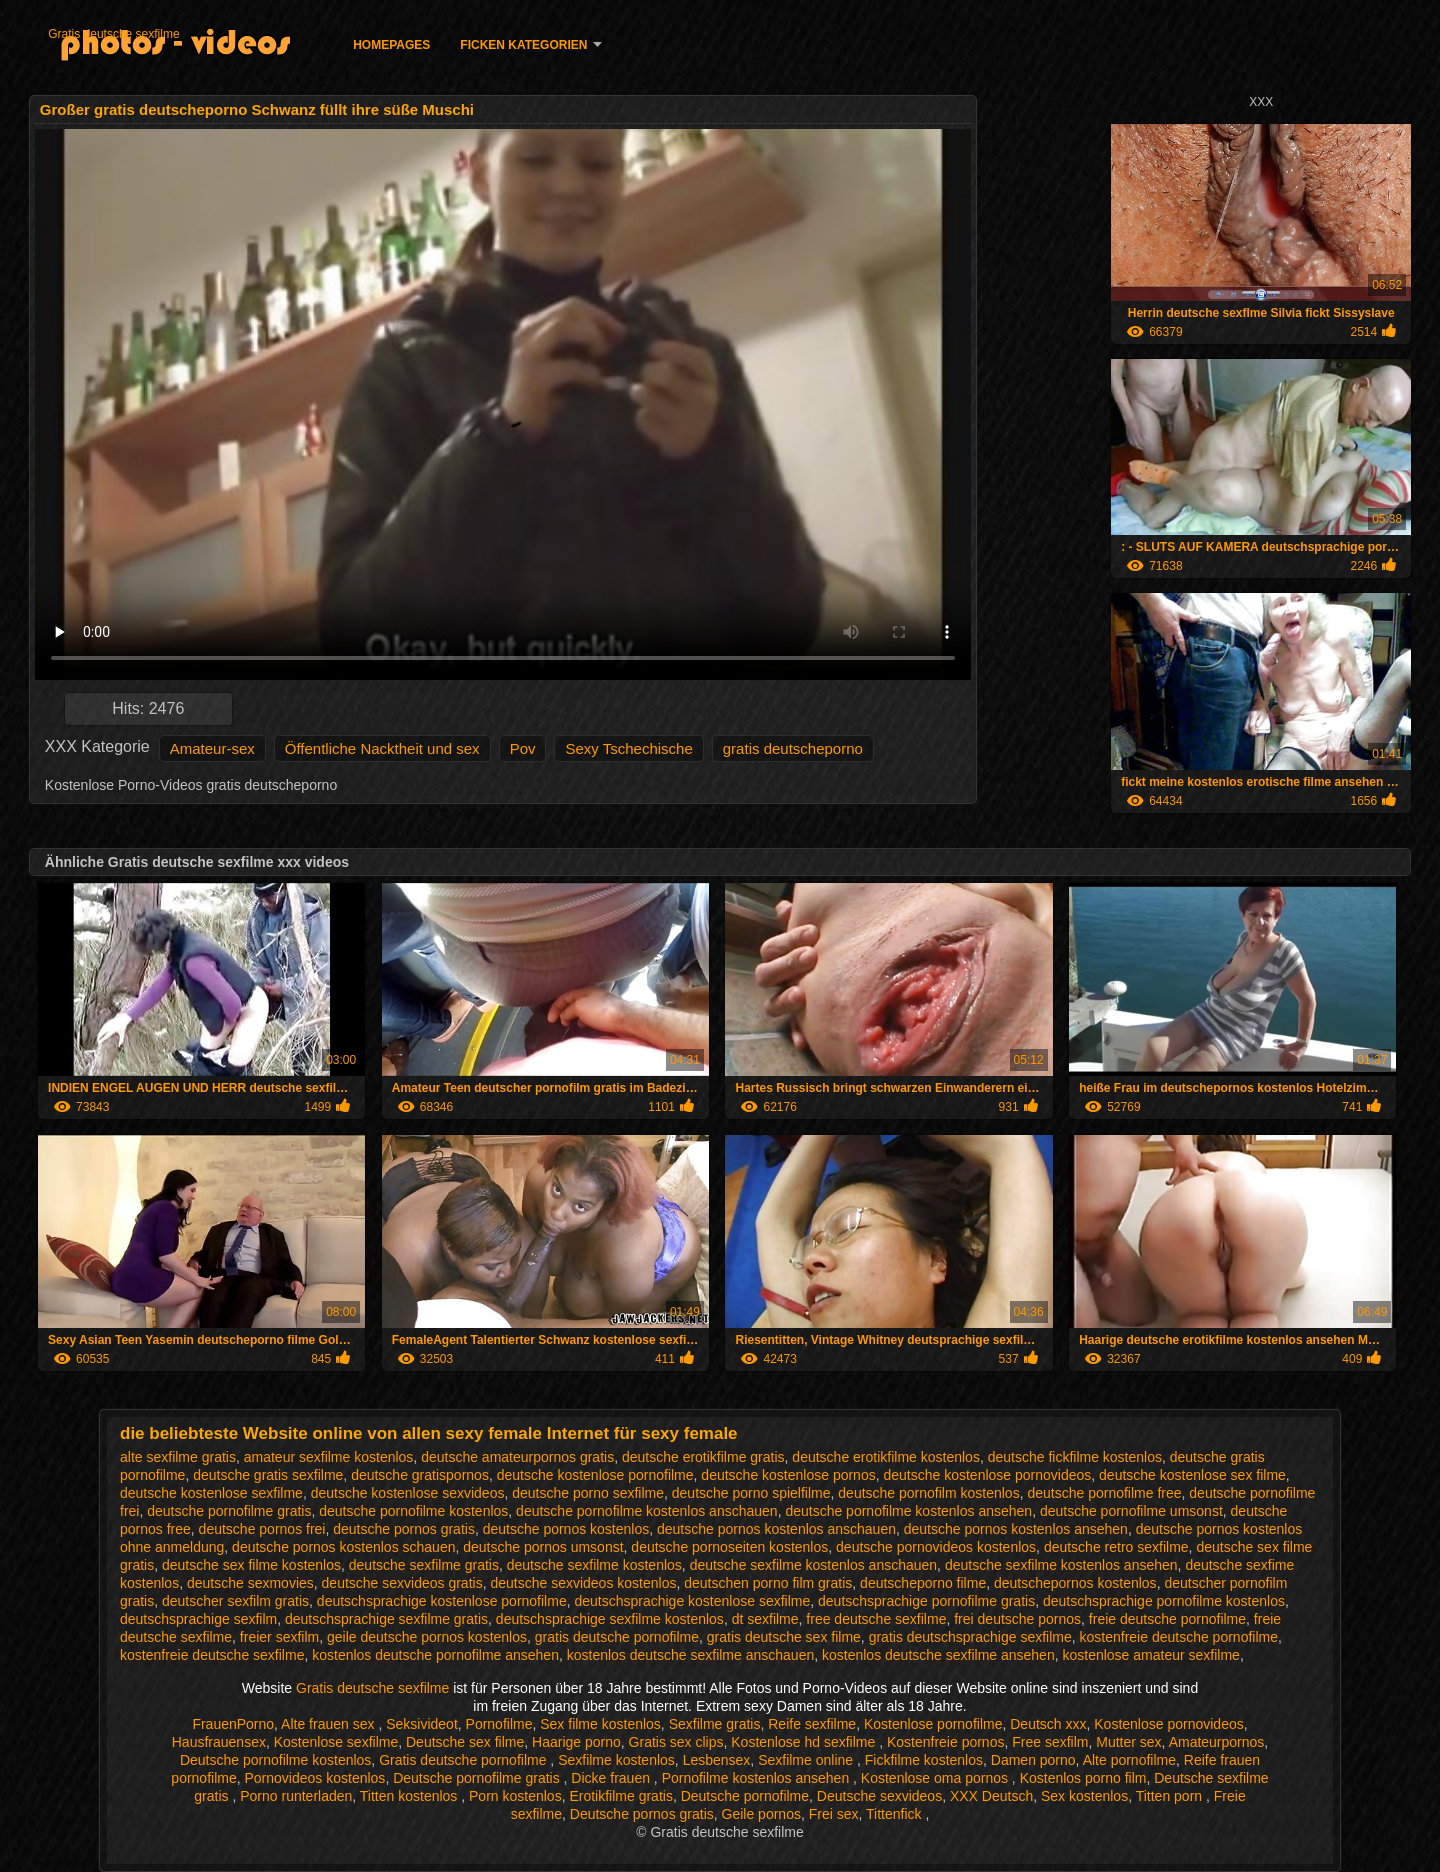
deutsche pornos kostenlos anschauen (776, 1529)
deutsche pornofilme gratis (229, 1511)
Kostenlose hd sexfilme (805, 1742)
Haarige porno (576, 1742)
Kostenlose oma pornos (936, 1778)
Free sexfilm (1050, 1742)
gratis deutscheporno (793, 748)
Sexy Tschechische (628, 748)
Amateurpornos (1217, 1742)
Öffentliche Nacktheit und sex (382, 748)
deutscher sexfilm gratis (235, 1601)
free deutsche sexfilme (876, 1619)
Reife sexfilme (812, 1724)
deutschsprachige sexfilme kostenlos (610, 1619)
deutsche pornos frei (262, 1529)
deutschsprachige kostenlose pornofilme (442, 1601)
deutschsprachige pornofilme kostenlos (1164, 1601)
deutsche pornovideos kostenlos (936, 1547)
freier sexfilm (279, 1637)
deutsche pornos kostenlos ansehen (1016, 1529)
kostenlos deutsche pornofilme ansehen (435, 1655)
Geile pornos (761, 1814)
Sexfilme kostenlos (616, 1760)
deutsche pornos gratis (404, 1529)
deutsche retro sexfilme (1116, 1547)
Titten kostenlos (410, 1796)
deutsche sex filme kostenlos (251, 1565)
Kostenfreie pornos (946, 1742)
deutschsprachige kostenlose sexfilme (692, 1601)
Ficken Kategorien (523, 45)
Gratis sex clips (676, 1742)
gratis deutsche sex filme (784, 1637)
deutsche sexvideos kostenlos (583, 1583)
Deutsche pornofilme (745, 1796)
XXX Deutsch (991, 1796)
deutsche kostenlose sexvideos (408, 1493)
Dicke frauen (612, 1778)
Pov (523, 748)
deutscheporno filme (923, 1583)
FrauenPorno (233, 1724)
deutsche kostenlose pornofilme (595, 1475)
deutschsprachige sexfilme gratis (386, 1619)
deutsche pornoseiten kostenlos (729, 1547)
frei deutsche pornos (1017, 1619)
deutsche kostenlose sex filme (1192, 1475)
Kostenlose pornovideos (1168, 1724)
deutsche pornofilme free (1104, 1493)
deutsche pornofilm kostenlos (928, 1493)
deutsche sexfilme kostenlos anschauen (813, 1565)
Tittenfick (895, 1814)
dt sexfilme (765, 1619)
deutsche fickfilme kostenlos (1075, 1457)
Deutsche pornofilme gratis (478, 1778)
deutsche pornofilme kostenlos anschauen (647, 1511)
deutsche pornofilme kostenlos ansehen (908, 1511)
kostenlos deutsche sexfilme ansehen (938, 1655)
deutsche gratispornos (420, 1475)
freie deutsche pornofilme (1167, 1619)
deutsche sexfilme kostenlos (594, 1565)
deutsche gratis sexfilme (268, 1475)
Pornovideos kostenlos (315, 1778)
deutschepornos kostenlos (1075, 1583)
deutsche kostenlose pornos (788, 1475)
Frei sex (834, 1814)
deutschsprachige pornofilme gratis (926, 1601)
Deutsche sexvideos (879, 1796)
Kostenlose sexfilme (336, 1742)
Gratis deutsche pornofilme (464, 1760)
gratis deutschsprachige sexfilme (970, 1637)
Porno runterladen (296, 1796)
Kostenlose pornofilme (933, 1724)
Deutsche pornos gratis (642, 1814)
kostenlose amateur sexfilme (1150, 1655)
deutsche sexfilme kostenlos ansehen (1061, 1565)
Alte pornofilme (1129, 1760)
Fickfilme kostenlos (924, 1760)
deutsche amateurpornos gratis (517, 1457)
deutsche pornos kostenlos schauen (343, 1547)
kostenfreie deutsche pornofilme (1179, 1637)
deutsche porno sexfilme (588, 1493)
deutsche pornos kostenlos (566, 1529)
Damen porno (1033, 1760)
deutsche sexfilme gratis (424, 1565)
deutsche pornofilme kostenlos (413, 1511)
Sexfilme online (807, 1760)
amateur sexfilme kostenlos (329, 1457)
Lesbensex (717, 1760)
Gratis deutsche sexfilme (113, 34)
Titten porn (1171, 1796)
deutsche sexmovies (250, 1583)
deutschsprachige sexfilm (198, 1619)
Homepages (391, 45)
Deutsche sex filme (465, 1742)
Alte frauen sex (329, 1724)
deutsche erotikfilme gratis (703, 1457)
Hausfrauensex (219, 1742)
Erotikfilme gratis (620, 1796)
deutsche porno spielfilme (751, 1493)
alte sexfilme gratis (178, 1457)
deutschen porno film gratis (768, 1583)
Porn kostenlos (515, 1796)
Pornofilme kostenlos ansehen (757, 1778)
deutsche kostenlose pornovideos (987, 1475)
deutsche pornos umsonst (543, 1547)
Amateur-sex (212, 748)
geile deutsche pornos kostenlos (427, 1637)
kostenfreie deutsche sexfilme (212, 1655)
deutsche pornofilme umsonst (1131, 1511)
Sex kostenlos (1084, 1796)
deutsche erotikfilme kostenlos (886, 1457)
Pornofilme (499, 1724)
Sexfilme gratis (715, 1724)
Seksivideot (422, 1724)
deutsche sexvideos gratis (402, 1583)
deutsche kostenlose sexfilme (211, 1493)
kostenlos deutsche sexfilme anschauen (690, 1655)
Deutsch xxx (1048, 1724)
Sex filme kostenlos (600, 1724)
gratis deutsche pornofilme (617, 1637)
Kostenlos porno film (1083, 1778)
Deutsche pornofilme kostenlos (275, 1760)
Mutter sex (1128, 1742)
